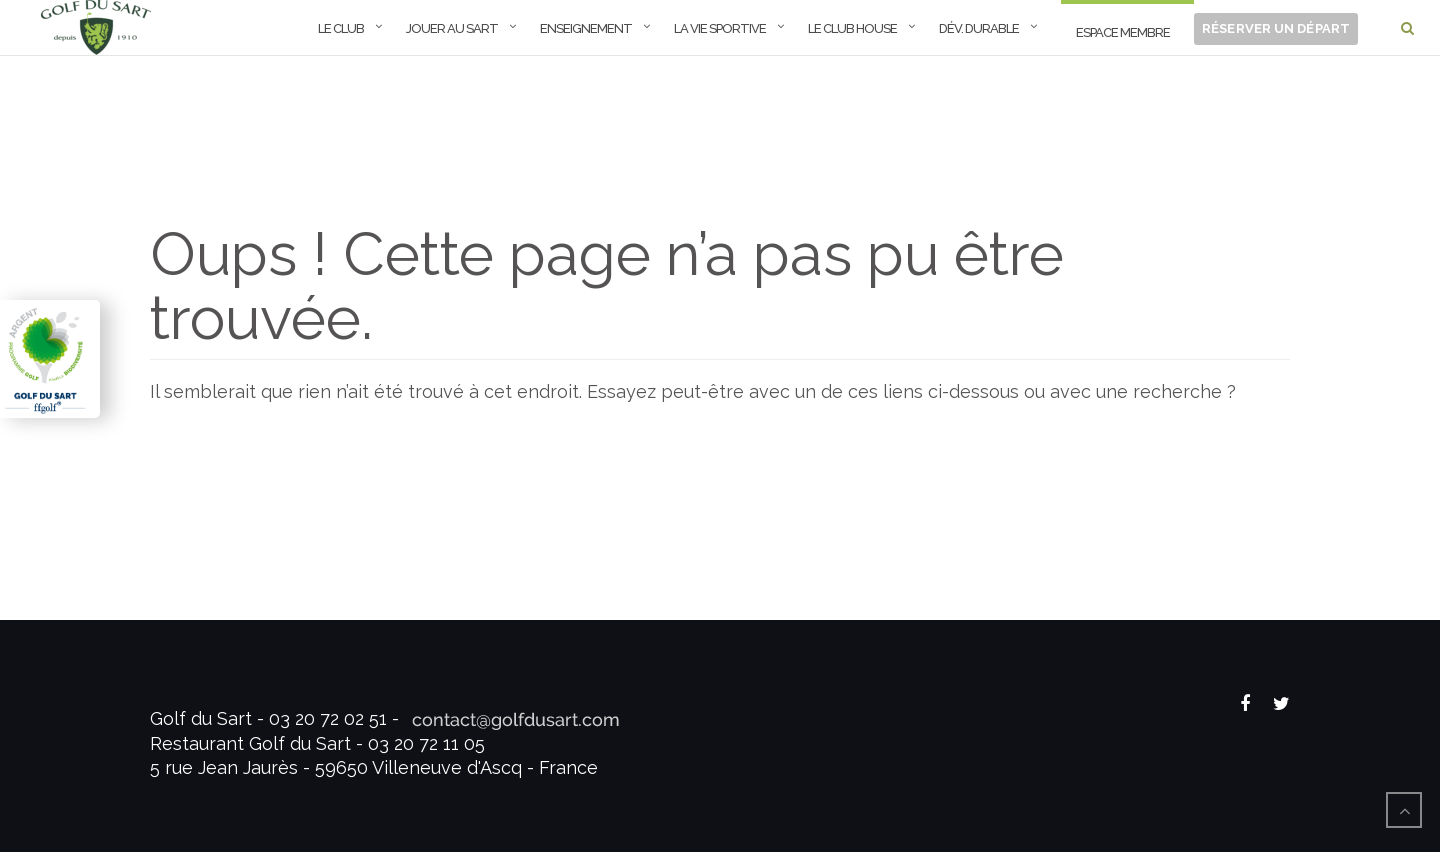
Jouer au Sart (452, 28)
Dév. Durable (979, 28)
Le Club (341, 28)
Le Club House (852, 28)
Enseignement (586, 28)
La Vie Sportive (720, 28)
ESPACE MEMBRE (1123, 32)
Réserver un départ (1276, 28)
